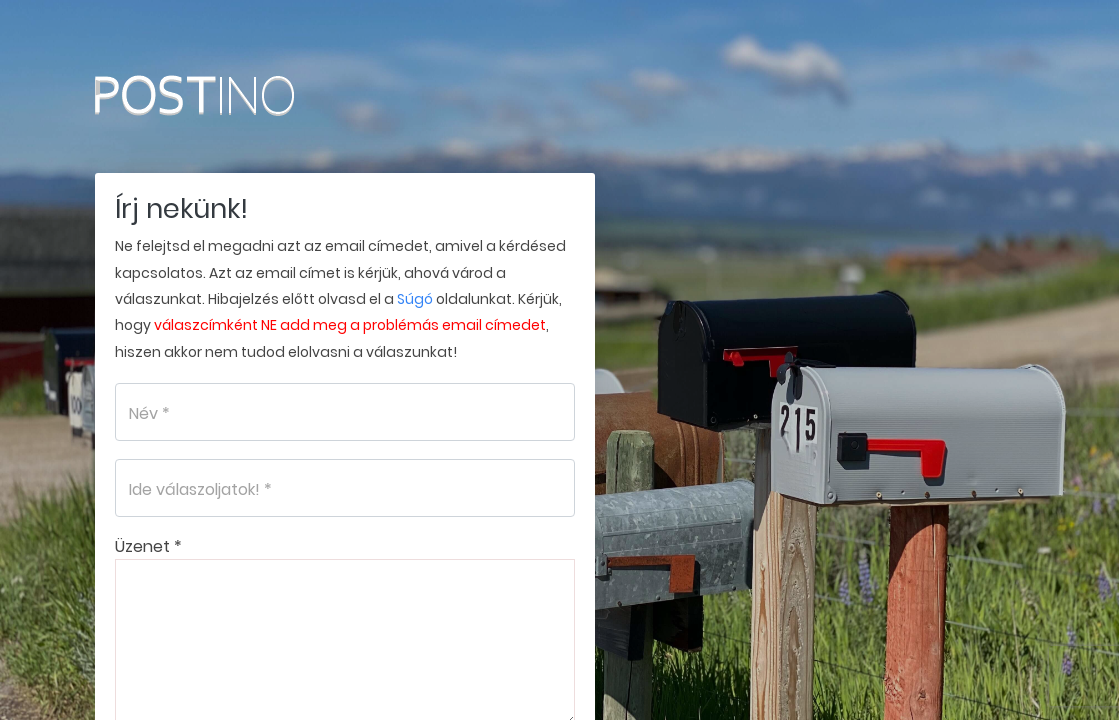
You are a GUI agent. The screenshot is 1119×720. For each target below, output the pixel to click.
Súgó (415, 299)
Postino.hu (235, 95)
